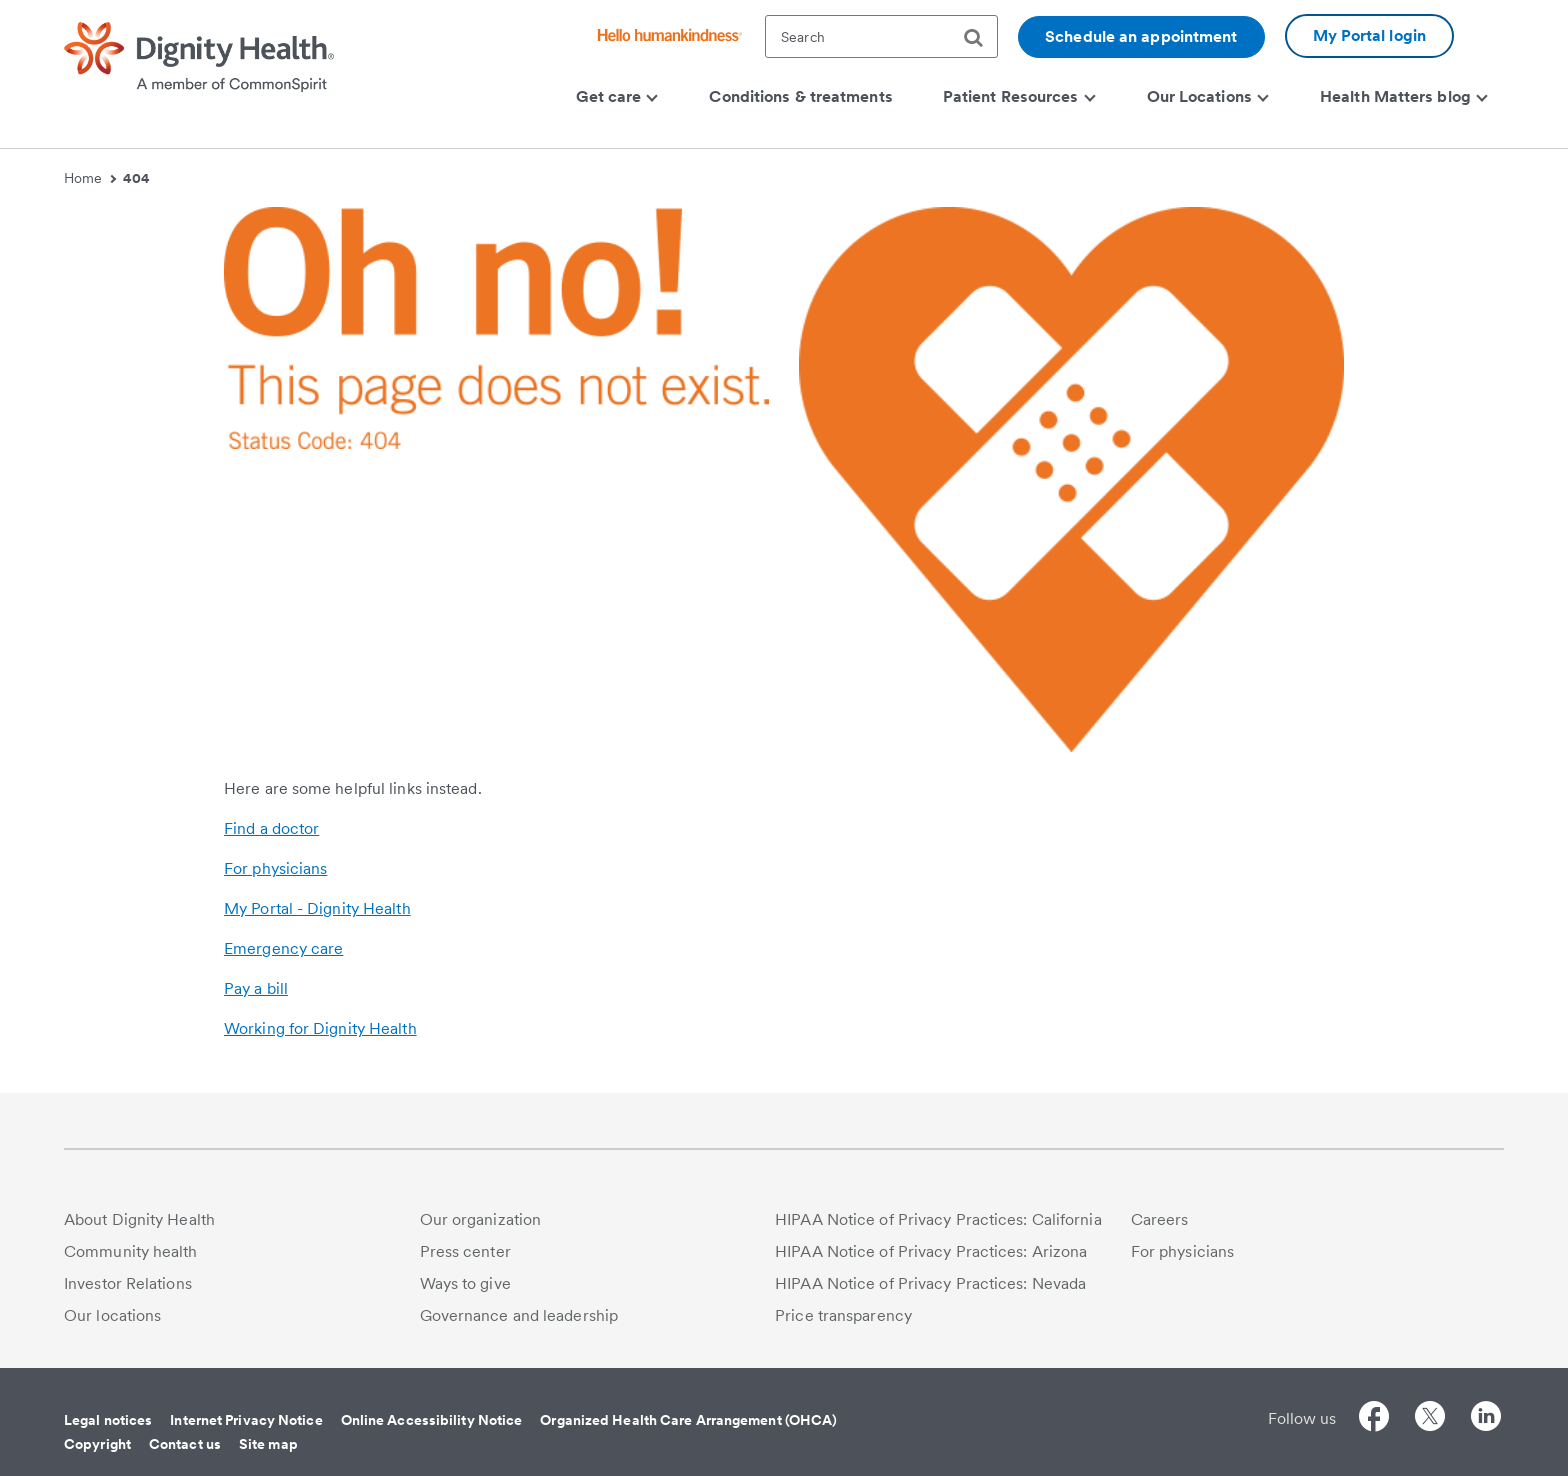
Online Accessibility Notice (432, 1420)
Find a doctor (271, 828)
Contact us (185, 1444)
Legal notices (108, 1420)
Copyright (97, 1444)
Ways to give (465, 1283)
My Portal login (1370, 35)
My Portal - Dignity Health (317, 908)
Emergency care (283, 948)
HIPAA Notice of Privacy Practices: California (938, 1219)
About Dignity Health (139, 1219)
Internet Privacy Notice (246, 1420)
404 (136, 178)
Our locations (112, 1315)
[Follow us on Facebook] (1374, 1419)
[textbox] (881, 36)
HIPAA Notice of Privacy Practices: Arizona (931, 1251)
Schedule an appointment (1141, 36)
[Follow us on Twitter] (1430, 1419)
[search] (981, 38)
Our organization (481, 1219)
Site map (268, 1444)
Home (90, 178)
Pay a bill (256, 988)
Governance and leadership (519, 1315)
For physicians (275, 868)
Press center (465, 1251)
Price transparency (843, 1315)
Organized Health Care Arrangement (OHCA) (688, 1420)
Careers (1160, 1219)
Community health (131, 1251)
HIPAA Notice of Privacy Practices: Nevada (930, 1283)
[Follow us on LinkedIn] (1486, 1419)
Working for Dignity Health (320, 1028)
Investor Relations (128, 1283)
